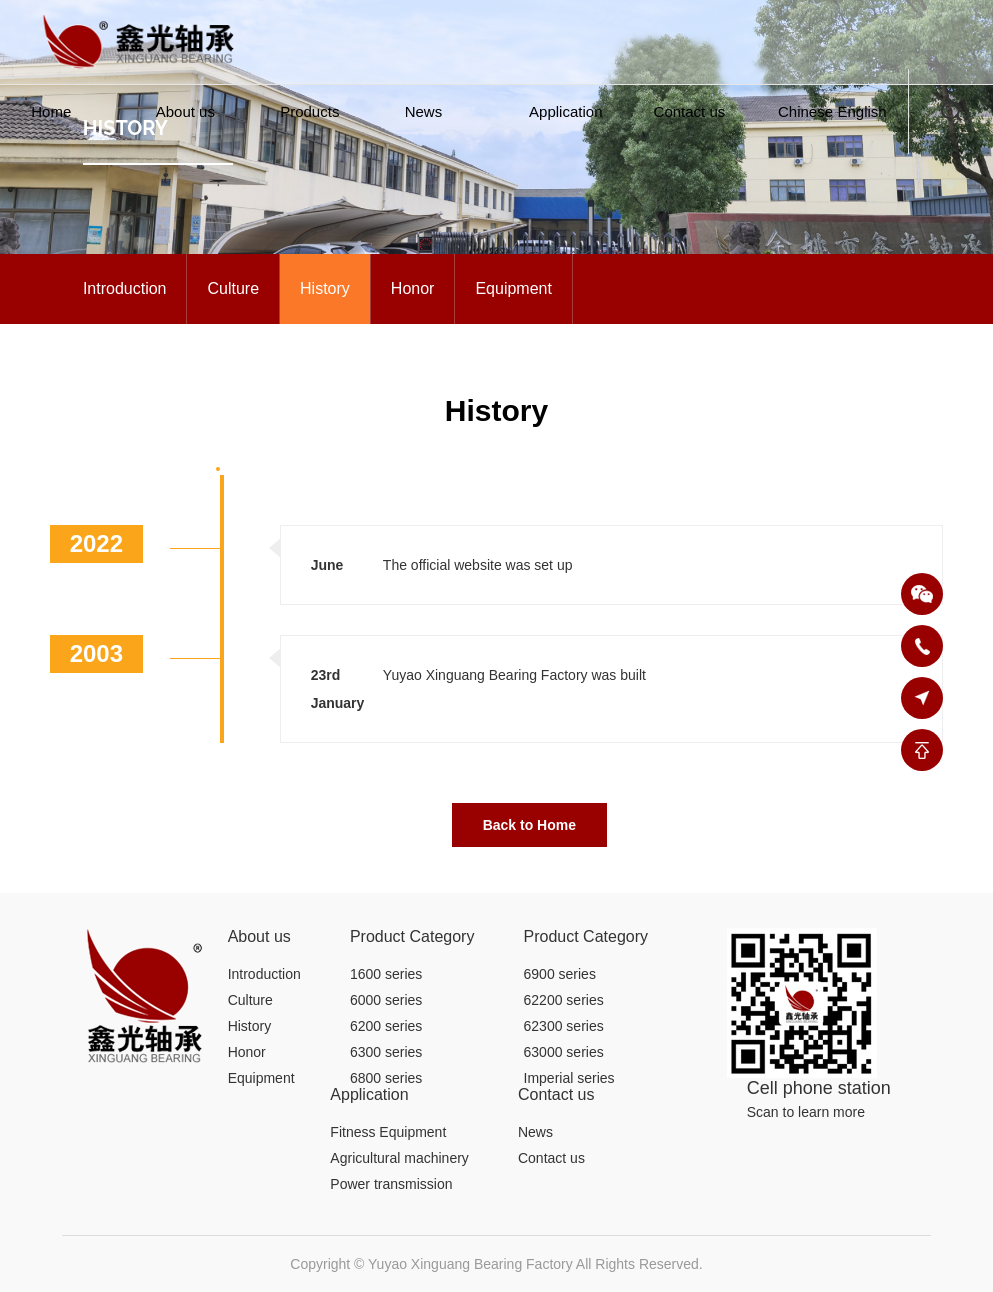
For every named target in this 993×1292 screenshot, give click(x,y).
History (325, 288)
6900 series (560, 974)
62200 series (564, 1000)
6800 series (386, 1078)
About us (185, 111)
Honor (413, 288)
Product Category (412, 936)
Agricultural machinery (399, 1158)
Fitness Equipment (388, 1132)
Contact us (690, 111)
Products (309, 111)
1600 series (386, 974)
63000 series (564, 1052)
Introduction (125, 288)
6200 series (386, 1026)
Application (565, 111)
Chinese (805, 111)
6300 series (386, 1052)
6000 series (386, 1000)
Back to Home (529, 825)
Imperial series (569, 1078)
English (862, 111)
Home (51, 111)
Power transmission (391, 1184)
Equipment (513, 288)
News (424, 111)
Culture (233, 288)
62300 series (564, 1026)
